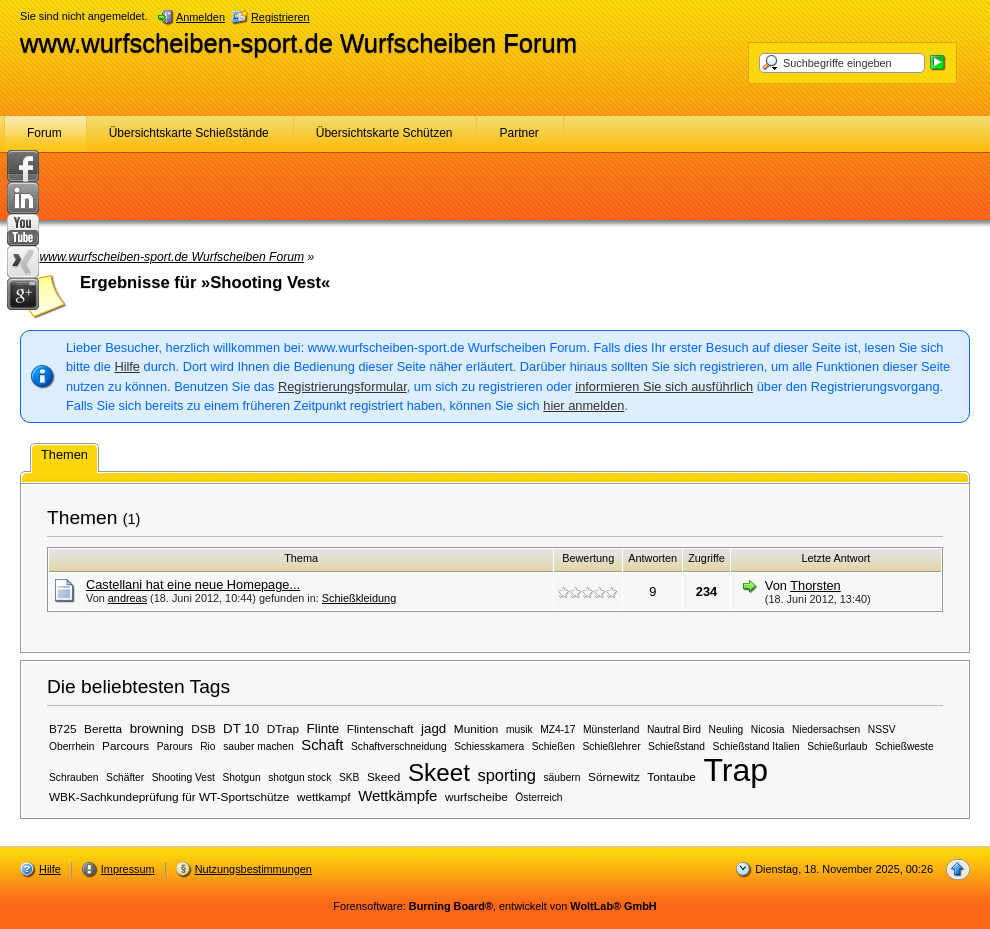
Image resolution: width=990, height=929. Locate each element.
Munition (476, 728)
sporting (506, 775)
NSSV (882, 729)
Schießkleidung (359, 598)
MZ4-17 (557, 729)
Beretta (103, 728)
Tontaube (671, 776)
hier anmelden (583, 405)
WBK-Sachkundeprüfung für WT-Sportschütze (169, 796)
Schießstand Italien (756, 746)
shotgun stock (299, 777)
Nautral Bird (674, 729)
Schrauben (74, 777)
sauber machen (258, 746)
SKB (349, 777)
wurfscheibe (476, 796)
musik (519, 729)
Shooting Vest (183, 777)
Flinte (323, 728)
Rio (207, 746)
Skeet (439, 772)
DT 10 (241, 728)
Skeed (383, 776)
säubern (561, 777)
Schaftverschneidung (399, 746)
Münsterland (611, 729)
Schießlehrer (612, 746)
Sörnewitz (614, 776)
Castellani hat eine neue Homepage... (193, 584)
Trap (735, 770)
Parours (175, 746)
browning (157, 728)
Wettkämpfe (397, 796)
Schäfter (125, 777)
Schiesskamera (489, 746)
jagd (433, 728)
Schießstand (676, 746)
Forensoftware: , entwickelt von (494, 906)
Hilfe (127, 366)
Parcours (125, 745)
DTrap (283, 728)
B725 (63, 728)
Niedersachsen (826, 729)
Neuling (726, 729)
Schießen (553, 746)
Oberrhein (72, 746)
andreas (127, 598)
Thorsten (815, 585)
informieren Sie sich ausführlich (664, 386)
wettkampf (324, 796)
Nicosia (768, 729)
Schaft (322, 745)
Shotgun (242, 777)
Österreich (538, 797)
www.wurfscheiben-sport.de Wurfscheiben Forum (298, 43)
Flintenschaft (380, 728)
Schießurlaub (837, 746)
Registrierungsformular (342, 386)
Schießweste (904, 746)
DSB (203, 728)
